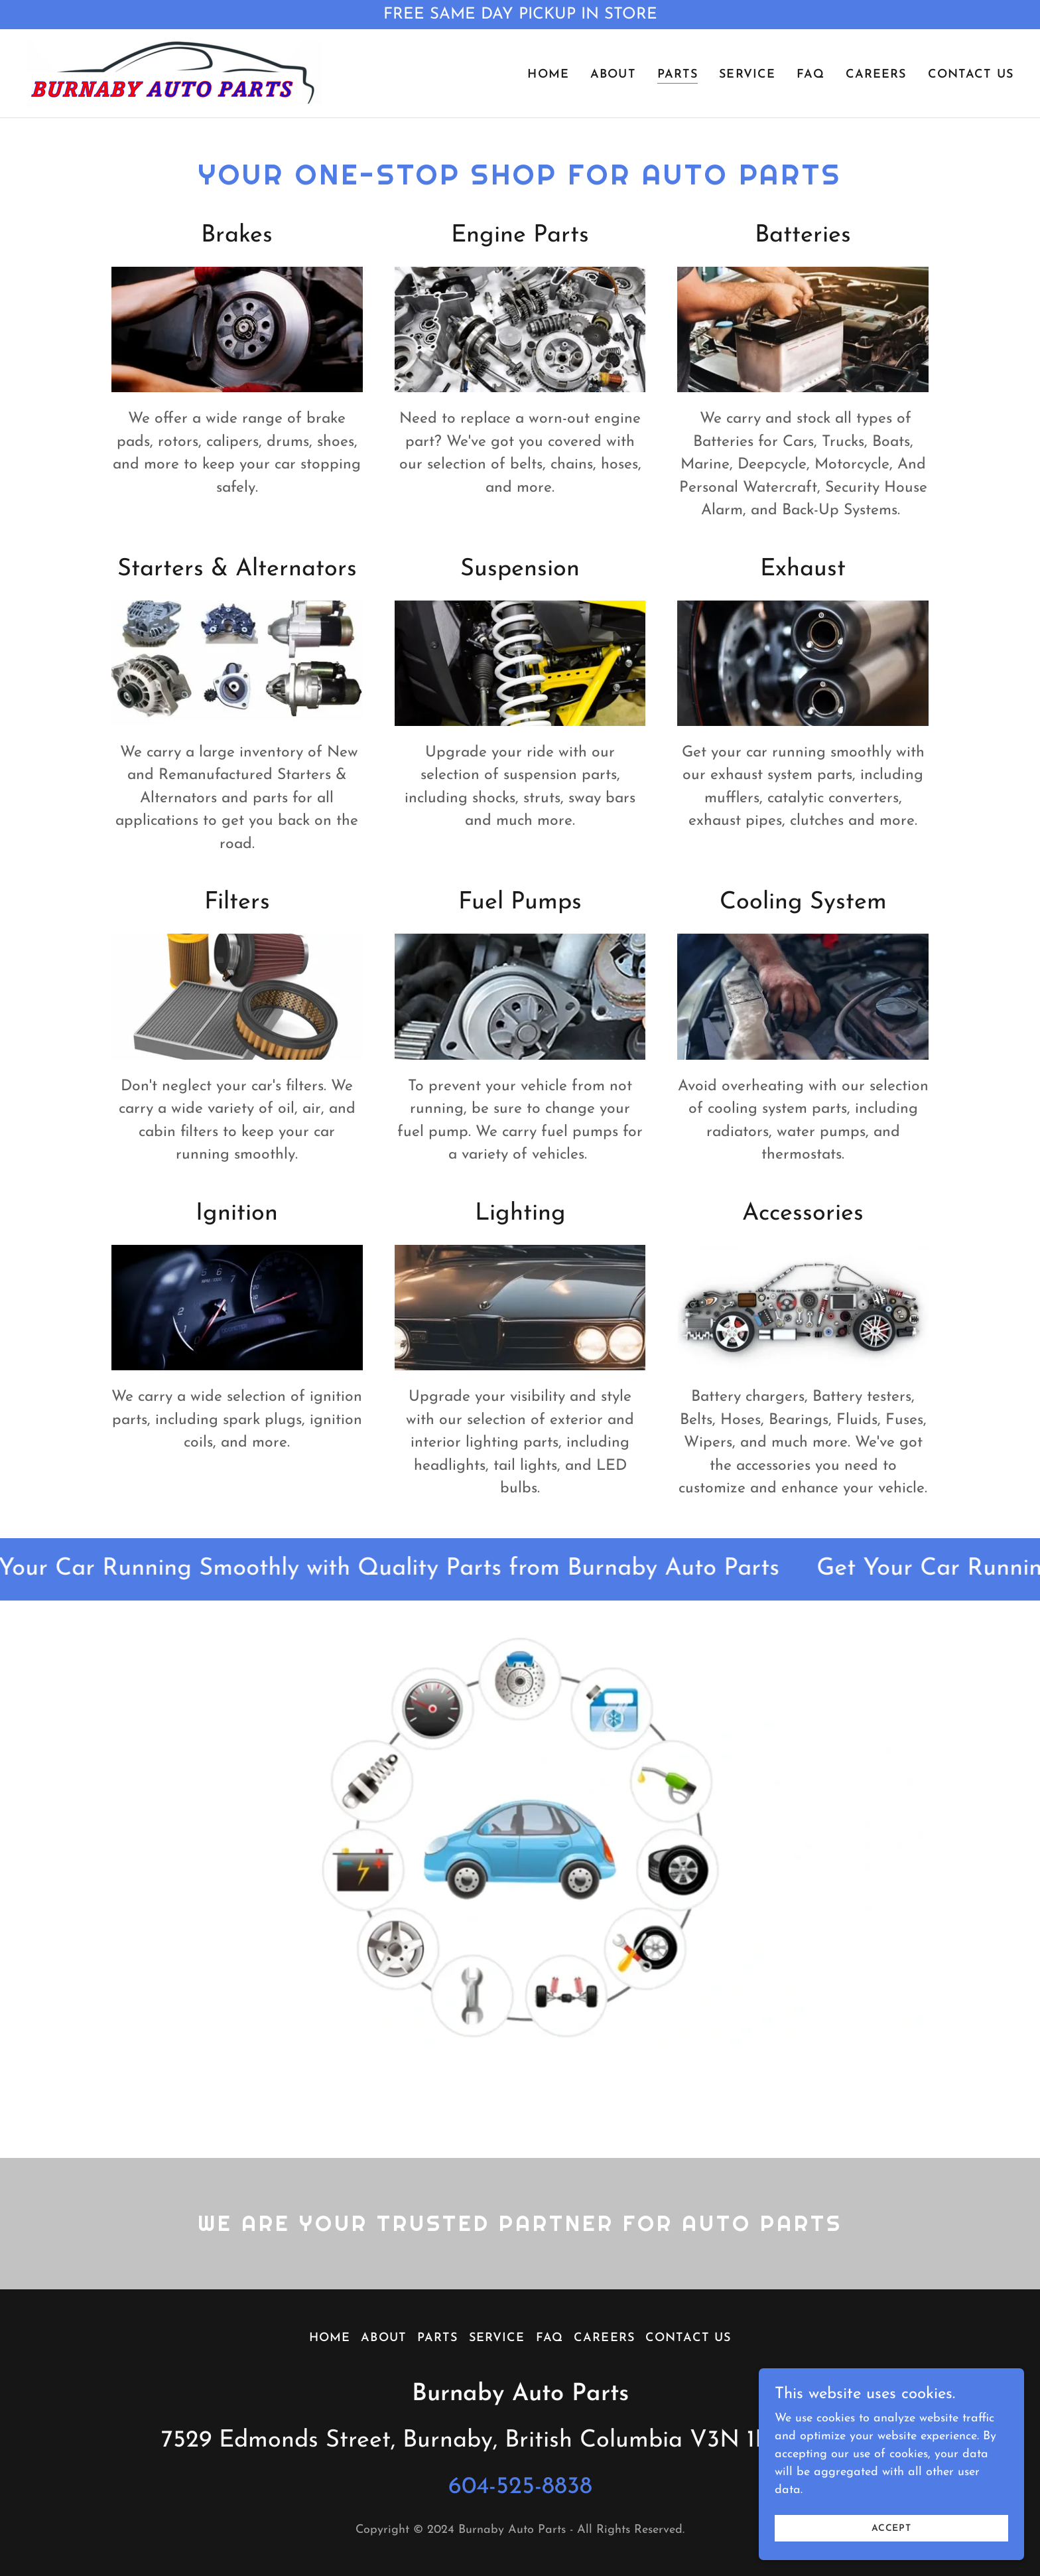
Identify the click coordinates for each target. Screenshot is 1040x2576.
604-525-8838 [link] (520, 2487)
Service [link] (747, 74)
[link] (174, 72)
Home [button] (330, 2338)
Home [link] (548, 74)
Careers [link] (876, 74)
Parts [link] (677, 74)
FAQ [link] (810, 74)
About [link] (613, 74)
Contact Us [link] (970, 74)
